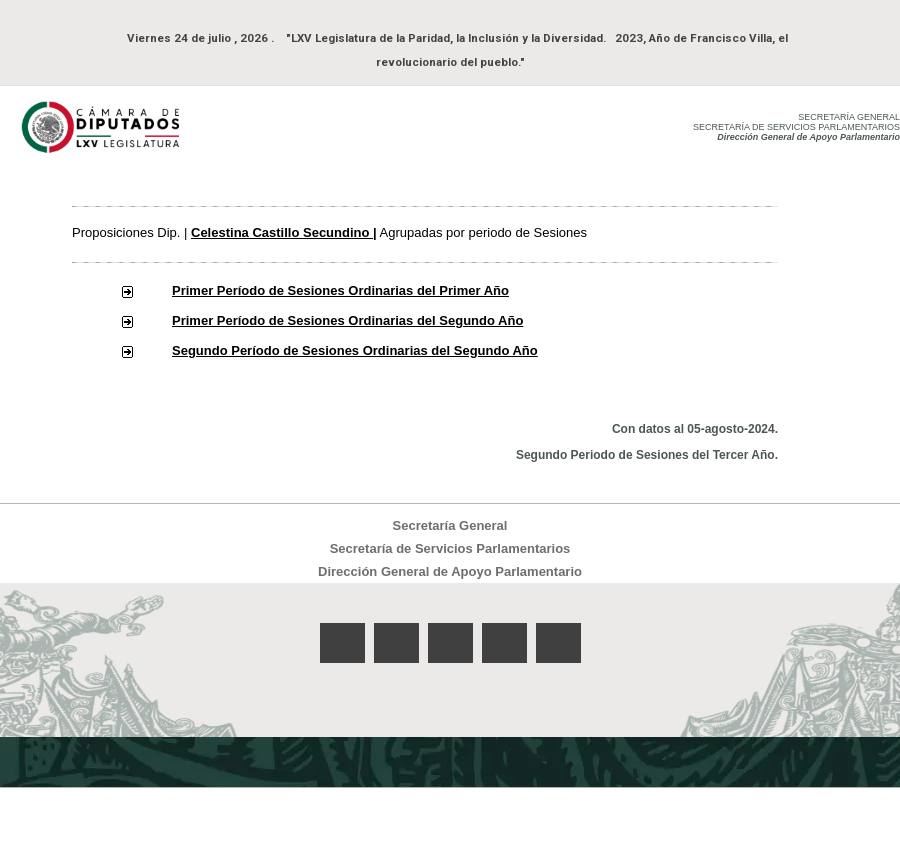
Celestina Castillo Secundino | (284, 232)
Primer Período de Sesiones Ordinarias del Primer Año (340, 290)
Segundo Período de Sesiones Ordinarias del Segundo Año (355, 350)
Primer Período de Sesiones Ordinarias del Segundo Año (347, 320)
